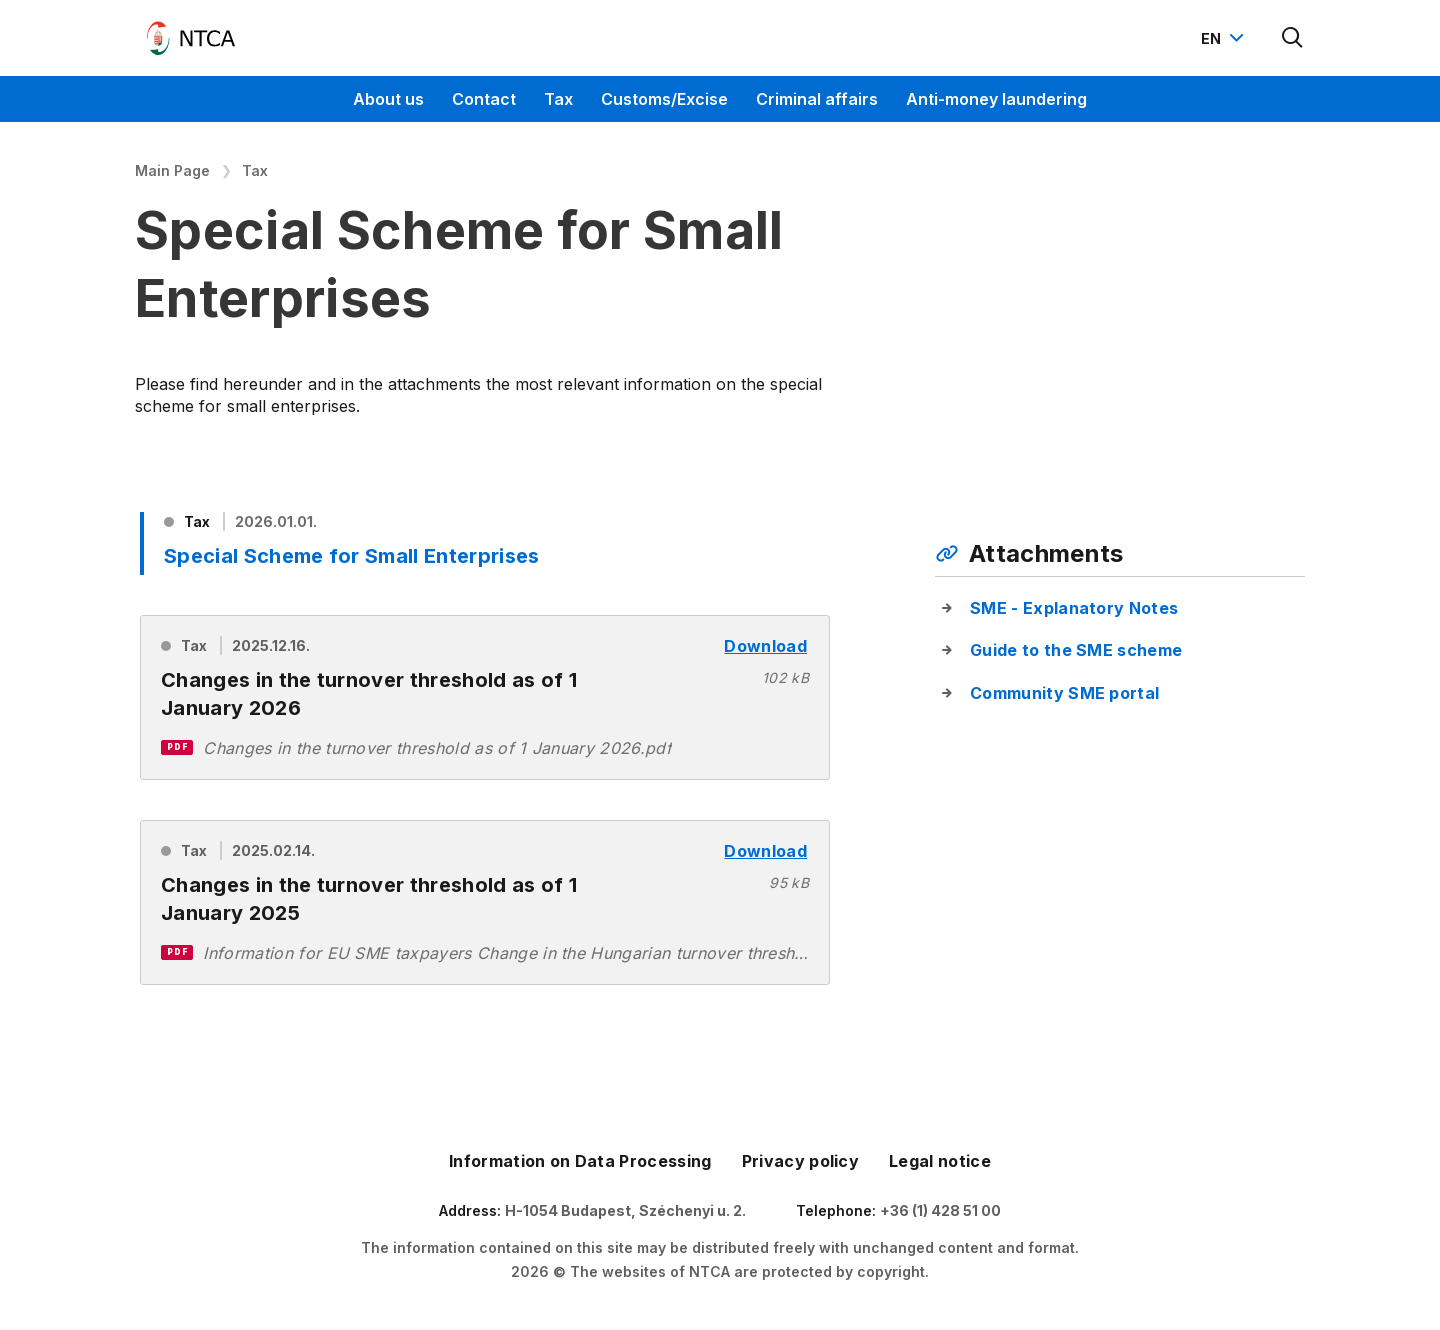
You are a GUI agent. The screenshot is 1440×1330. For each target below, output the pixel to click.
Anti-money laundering (996, 99)
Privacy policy (800, 1161)
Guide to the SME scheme (1076, 650)
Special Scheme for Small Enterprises (352, 556)
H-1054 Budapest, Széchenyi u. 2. (625, 1210)
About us (388, 99)
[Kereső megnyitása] (1293, 38)
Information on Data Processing (580, 1161)
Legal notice (940, 1161)
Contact (484, 99)
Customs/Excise (664, 99)
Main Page (172, 170)
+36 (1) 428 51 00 (940, 1210)
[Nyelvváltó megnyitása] (1225, 38)
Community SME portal (1064, 693)
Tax (558, 99)
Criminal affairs (817, 99)
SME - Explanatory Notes (1074, 608)
